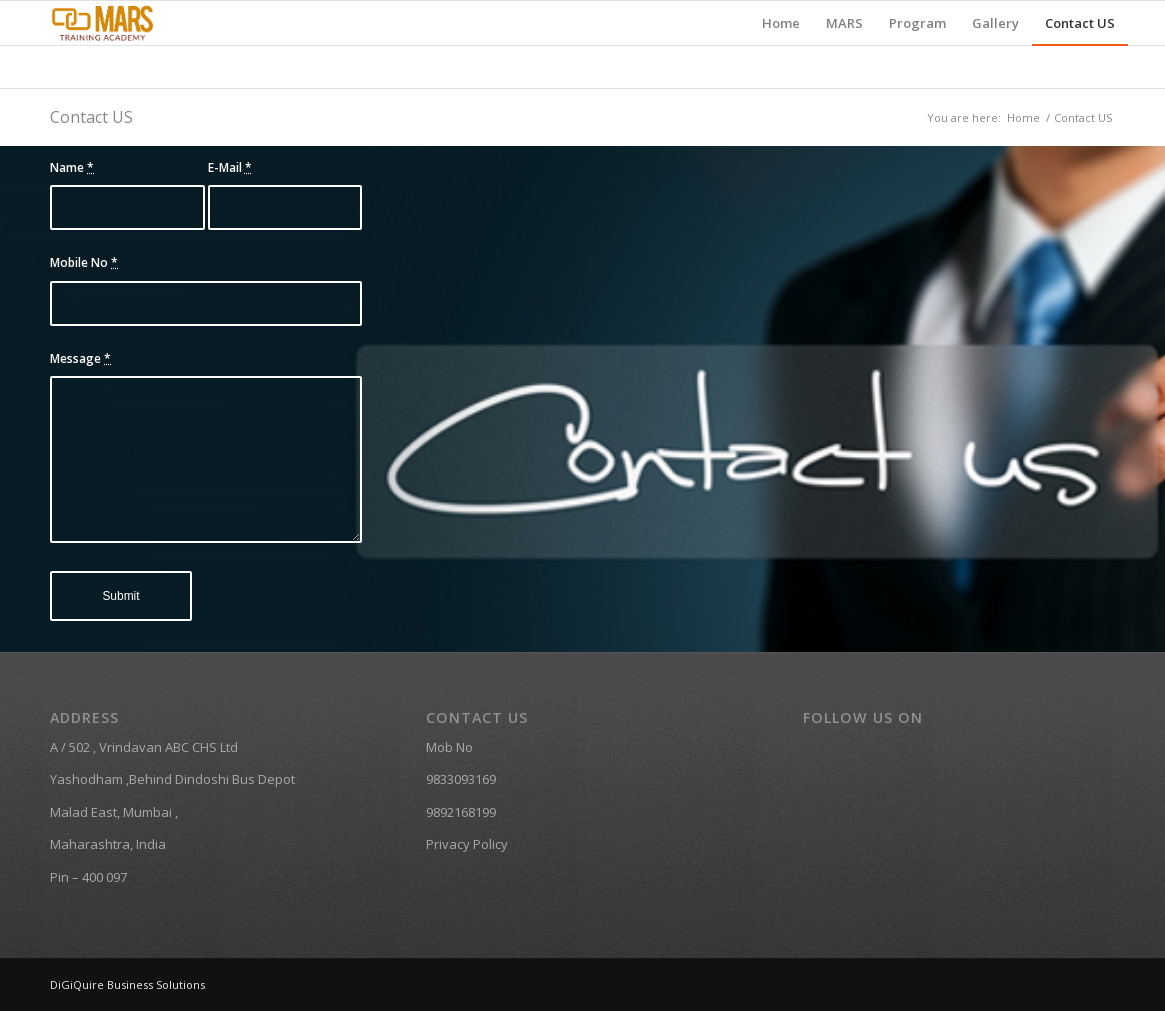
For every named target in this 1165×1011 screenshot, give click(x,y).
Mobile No (84, 262)
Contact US (91, 117)
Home (1023, 117)
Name (72, 167)
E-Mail (230, 167)
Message (80, 358)
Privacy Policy (467, 844)
